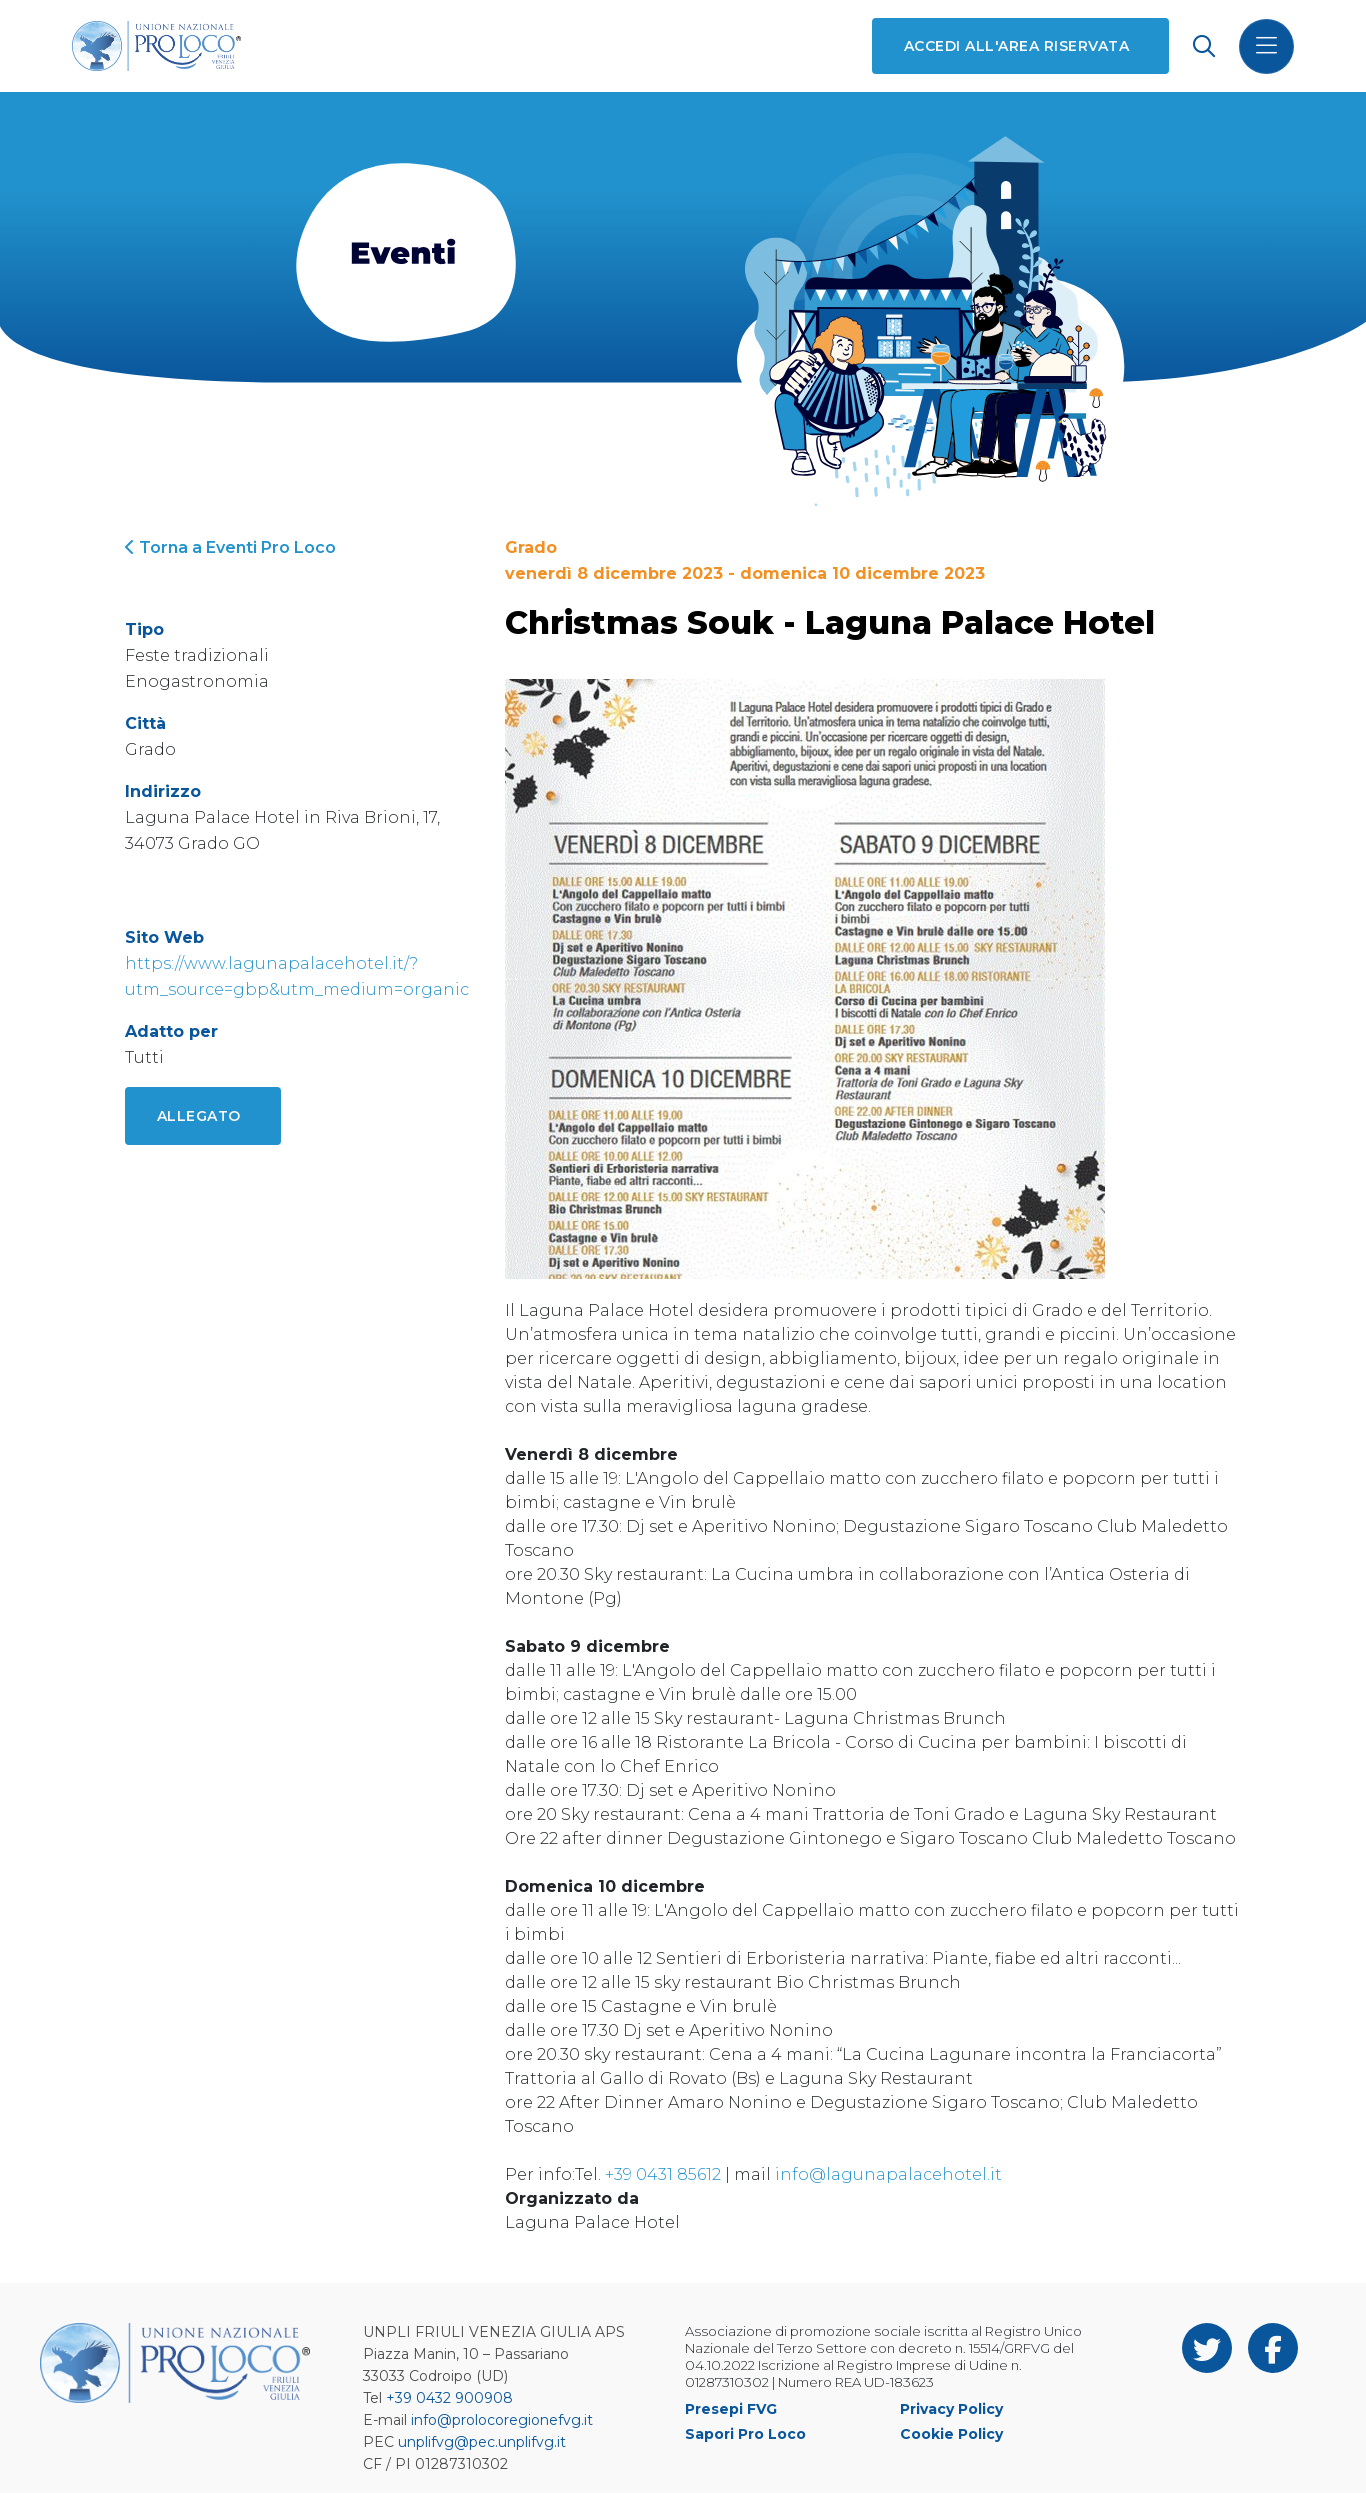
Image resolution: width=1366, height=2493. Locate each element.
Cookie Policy (951, 2434)
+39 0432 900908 (449, 2398)
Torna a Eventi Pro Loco (230, 547)
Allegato (199, 1116)
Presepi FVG (731, 2409)
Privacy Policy (951, 2409)
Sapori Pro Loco (745, 2434)
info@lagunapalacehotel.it (888, 2174)
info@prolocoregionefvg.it (502, 2420)
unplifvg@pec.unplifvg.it (482, 2442)
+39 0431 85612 (663, 2174)
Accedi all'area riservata (1016, 46)
